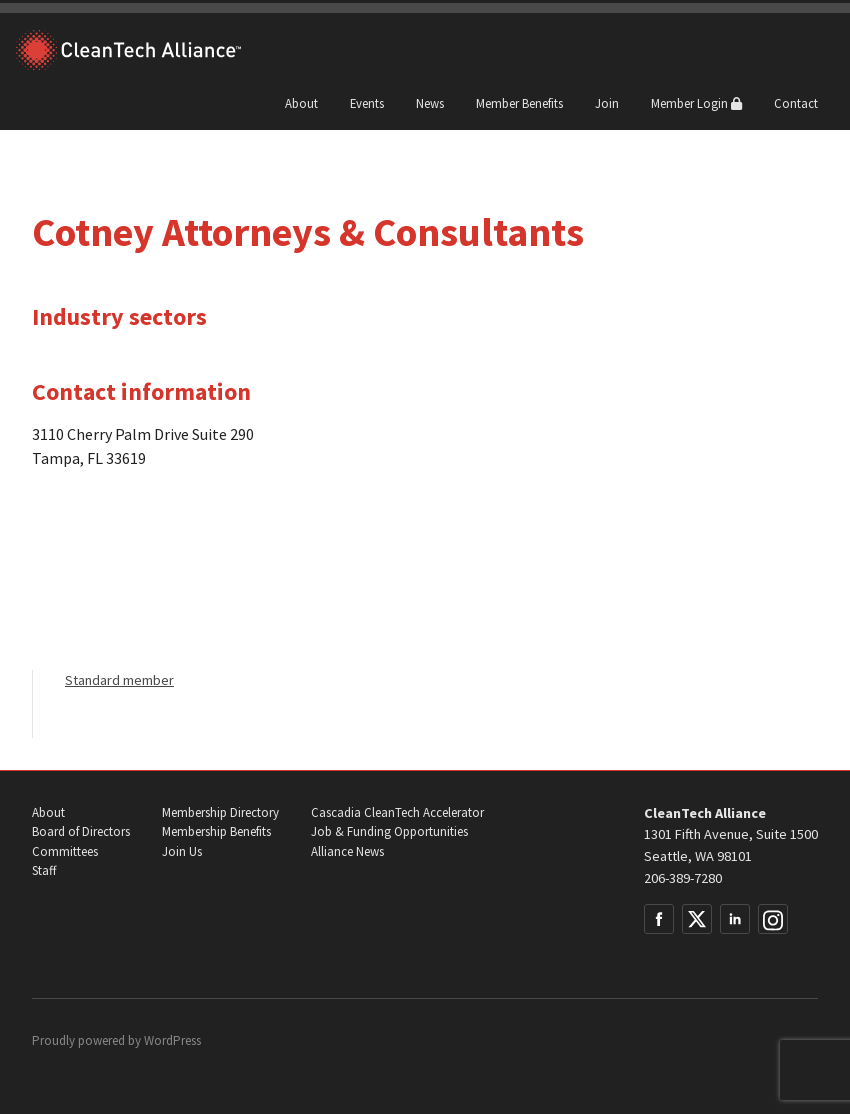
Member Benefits (519, 103)
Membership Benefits (216, 831)
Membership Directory (220, 812)
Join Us (182, 851)
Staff (44, 870)
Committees (65, 851)
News (430, 103)
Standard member (119, 680)
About (301, 103)
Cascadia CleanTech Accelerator (397, 812)
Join (607, 103)
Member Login (696, 103)
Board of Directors (81, 831)
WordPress (172, 1040)
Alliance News (347, 851)
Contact (796, 103)
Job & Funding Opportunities (389, 831)
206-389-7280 (683, 878)
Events (367, 103)
